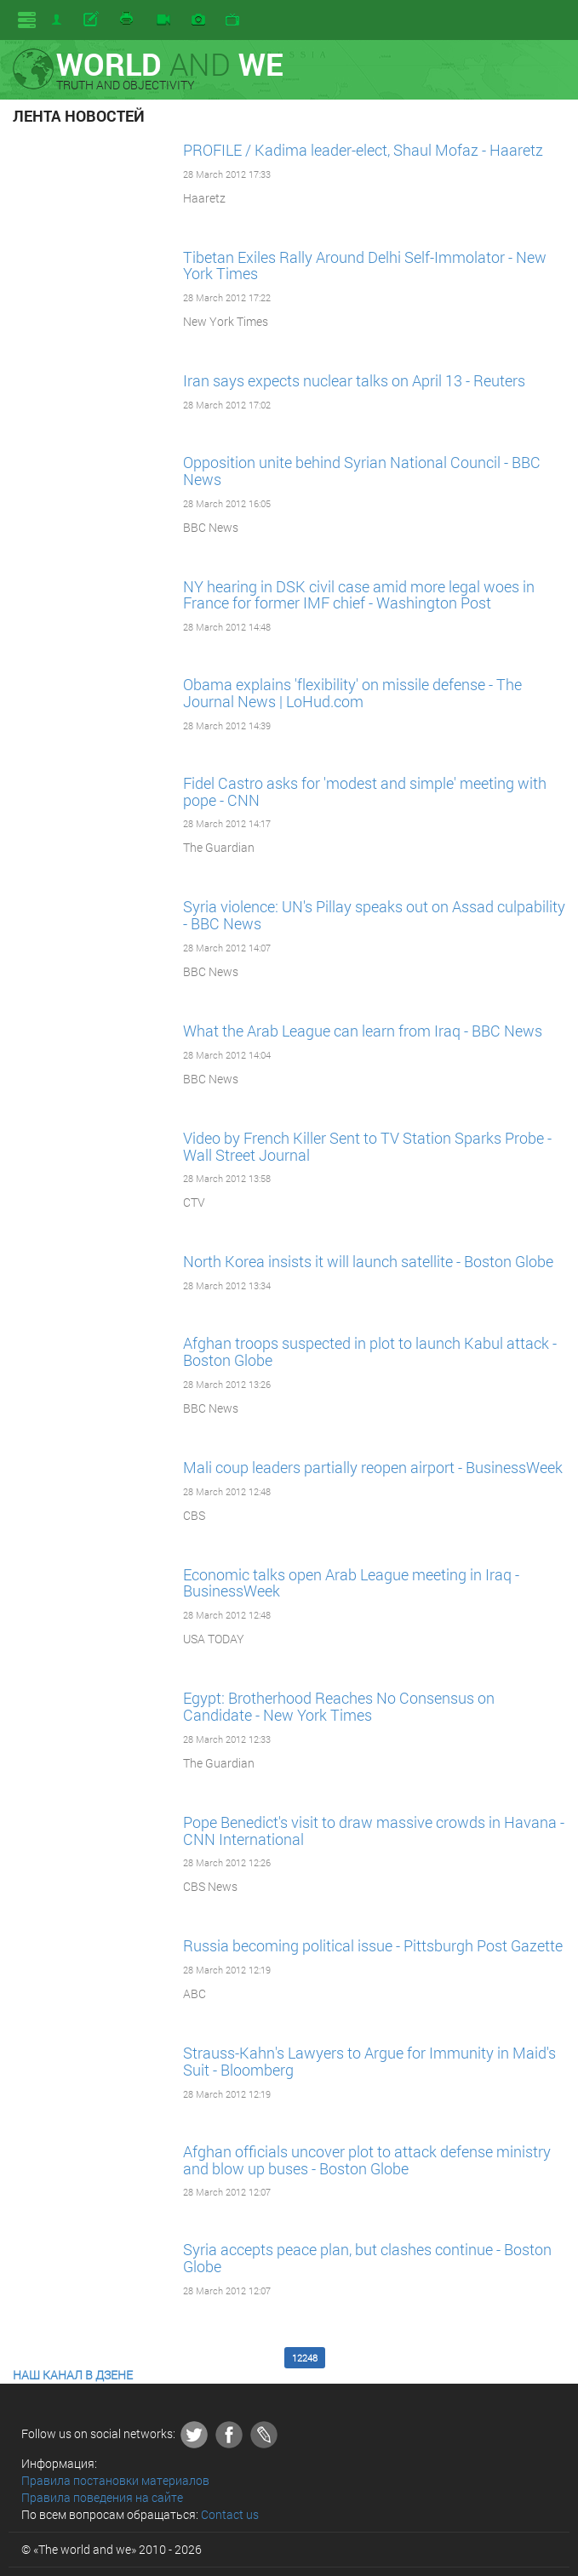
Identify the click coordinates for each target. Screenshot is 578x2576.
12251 (435, 2357)
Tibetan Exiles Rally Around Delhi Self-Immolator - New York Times (365, 265)
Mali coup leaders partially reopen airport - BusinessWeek (373, 1467)
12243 (87, 2357)
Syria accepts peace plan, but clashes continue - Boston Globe (367, 2257)
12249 (348, 2357)
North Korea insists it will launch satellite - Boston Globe (368, 1261)
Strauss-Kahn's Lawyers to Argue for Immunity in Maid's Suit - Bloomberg (369, 2061)
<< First (41, 2357)
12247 (261, 2357)
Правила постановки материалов (115, 2480)
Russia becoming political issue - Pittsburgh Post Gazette (373, 1945)
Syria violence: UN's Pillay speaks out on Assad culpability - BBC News (374, 915)
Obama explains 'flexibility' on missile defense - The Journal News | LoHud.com (352, 692)
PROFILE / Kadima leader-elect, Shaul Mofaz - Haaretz (363, 150)
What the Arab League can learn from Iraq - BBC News (362, 1030)
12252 (478, 2357)
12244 (131, 2357)
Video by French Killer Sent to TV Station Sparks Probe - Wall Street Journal (367, 1146)
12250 (391, 2357)
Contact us (230, 2514)
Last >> (525, 2357)
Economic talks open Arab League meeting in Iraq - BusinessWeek (351, 1583)
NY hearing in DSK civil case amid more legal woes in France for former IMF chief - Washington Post (359, 595)
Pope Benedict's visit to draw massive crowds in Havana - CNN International (373, 1830)
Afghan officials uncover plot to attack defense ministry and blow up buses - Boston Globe (367, 2160)
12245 (174, 2357)
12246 (218, 2357)
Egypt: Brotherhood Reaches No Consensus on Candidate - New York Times (339, 1706)
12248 (305, 2357)
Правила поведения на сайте (102, 2497)
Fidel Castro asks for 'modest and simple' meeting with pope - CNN (365, 791)
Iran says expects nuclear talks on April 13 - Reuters (354, 380)
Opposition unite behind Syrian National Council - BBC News (362, 470)
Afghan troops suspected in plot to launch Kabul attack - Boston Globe (370, 1351)
